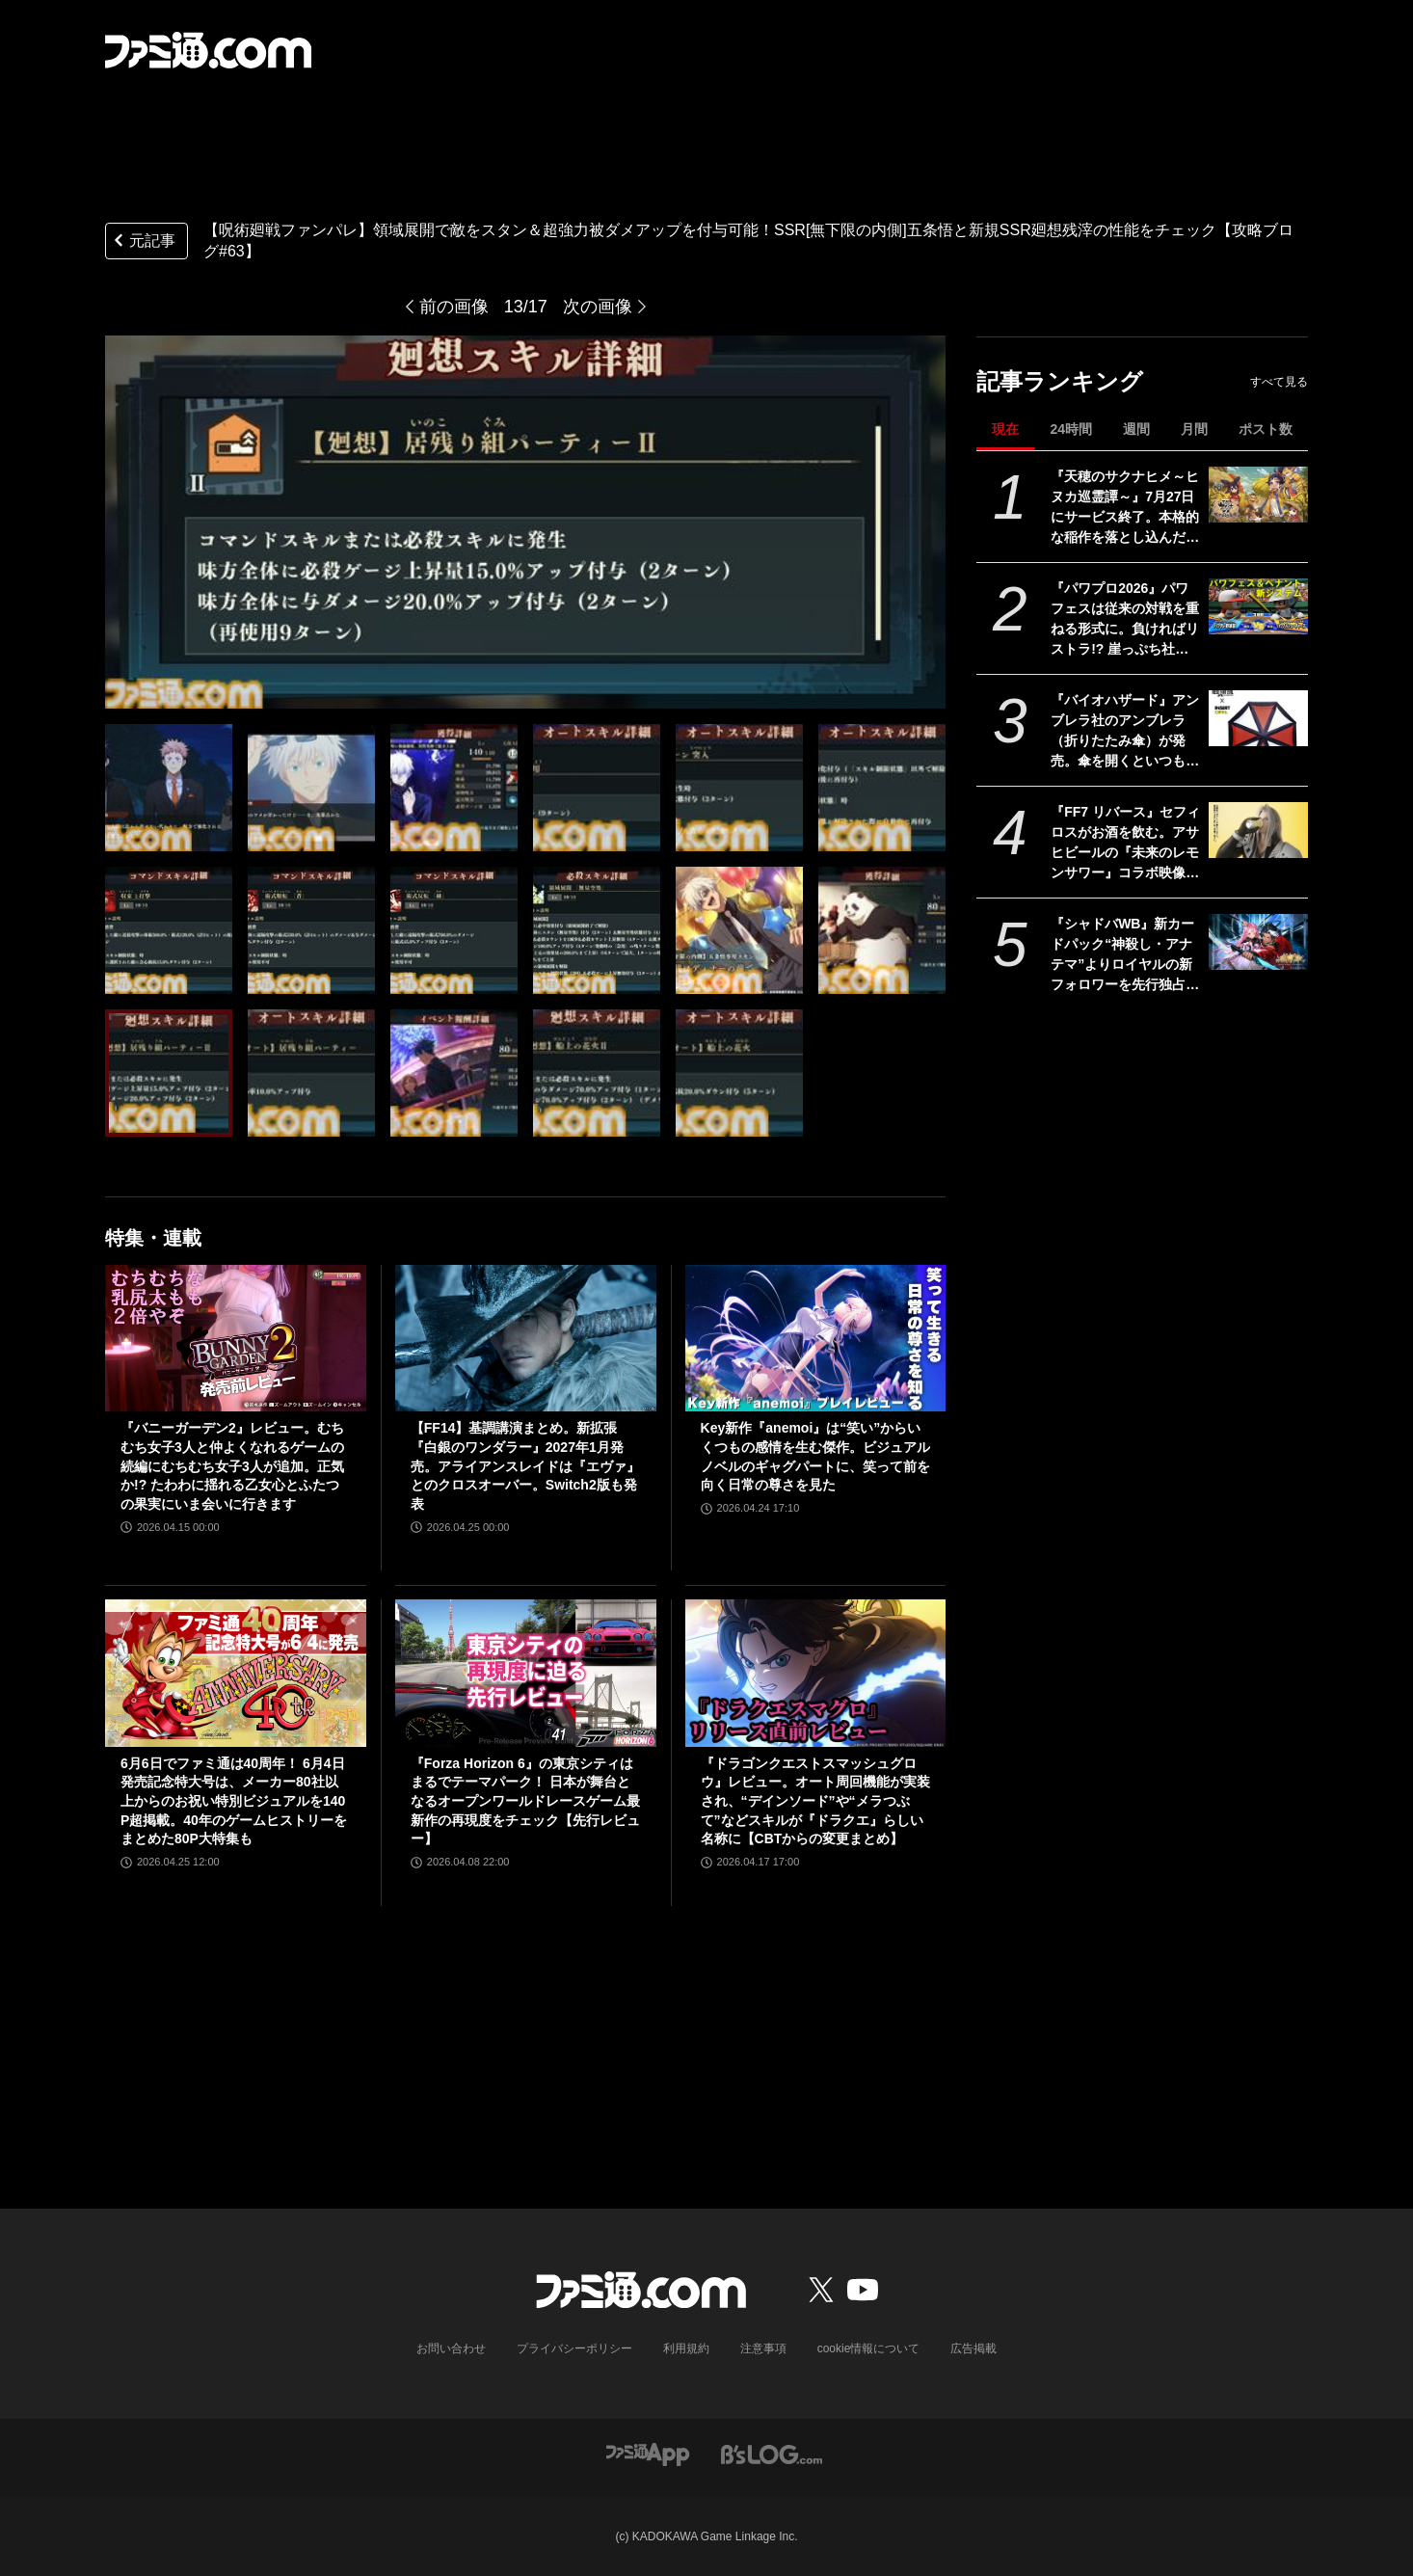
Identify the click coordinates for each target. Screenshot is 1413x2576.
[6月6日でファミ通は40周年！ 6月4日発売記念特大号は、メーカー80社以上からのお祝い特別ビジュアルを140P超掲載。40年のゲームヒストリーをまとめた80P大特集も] (235, 1672)
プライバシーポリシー (574, 2348)
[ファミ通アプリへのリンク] (647, 2453)
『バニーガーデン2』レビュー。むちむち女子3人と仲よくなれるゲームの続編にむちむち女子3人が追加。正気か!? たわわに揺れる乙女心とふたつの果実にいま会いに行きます (232, 1465)
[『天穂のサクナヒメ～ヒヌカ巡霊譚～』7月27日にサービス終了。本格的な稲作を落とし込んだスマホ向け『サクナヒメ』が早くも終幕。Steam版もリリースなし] (1258, 495)
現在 (1005, 429)
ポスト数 (1266, 429)
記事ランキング (1059, 381)
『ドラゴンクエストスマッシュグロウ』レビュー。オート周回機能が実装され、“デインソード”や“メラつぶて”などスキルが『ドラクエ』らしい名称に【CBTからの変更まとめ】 (815, 1801)
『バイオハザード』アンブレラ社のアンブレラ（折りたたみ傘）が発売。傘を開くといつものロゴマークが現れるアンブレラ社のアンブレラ (1125, 731)
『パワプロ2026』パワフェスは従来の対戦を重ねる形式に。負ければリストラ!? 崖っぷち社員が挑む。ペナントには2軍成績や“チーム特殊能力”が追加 (1125, 619)
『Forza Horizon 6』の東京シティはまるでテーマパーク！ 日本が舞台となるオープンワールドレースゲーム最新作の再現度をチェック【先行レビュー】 (525, 1801)
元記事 (142, 242)
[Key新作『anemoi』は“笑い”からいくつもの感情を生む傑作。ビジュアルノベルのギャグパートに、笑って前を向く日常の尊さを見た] (815, 1338)
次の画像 (597, 306)
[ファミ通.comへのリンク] (208, 50)
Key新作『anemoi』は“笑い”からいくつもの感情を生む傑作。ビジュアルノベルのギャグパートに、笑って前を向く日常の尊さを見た (815, 1456)
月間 (1194, 429)
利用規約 (686, 2348)
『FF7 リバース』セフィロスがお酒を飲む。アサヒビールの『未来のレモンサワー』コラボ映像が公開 (1125, 843)
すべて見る (1279, 382)
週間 (1136, 429)
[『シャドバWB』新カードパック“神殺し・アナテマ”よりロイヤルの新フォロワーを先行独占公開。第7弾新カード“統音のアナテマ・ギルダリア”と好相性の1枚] (1258, 942)
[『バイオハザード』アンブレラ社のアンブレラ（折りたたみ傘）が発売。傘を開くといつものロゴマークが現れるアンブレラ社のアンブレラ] (1258, 718)
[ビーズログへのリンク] (771, 2453)
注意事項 (763, 2348)
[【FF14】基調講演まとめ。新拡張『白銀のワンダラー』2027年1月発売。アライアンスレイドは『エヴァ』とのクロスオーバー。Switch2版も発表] (525, 1338)
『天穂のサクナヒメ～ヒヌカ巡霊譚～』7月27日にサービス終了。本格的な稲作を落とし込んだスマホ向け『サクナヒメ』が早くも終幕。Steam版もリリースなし (1125, 508)
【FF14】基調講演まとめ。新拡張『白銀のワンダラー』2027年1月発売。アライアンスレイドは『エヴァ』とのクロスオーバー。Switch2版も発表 (525, 1465)
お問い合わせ (451, 2348)
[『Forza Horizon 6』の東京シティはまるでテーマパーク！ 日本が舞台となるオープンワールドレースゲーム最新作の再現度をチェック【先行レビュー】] (525, 1672)
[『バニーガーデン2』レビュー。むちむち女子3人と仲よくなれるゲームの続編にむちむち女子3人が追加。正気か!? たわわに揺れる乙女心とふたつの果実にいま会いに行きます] (235, 1338)
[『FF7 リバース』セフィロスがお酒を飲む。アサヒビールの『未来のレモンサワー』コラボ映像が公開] (1258, 830)
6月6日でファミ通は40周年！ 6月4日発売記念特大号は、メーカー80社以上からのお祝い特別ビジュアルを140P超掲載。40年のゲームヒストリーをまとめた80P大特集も (233, 1801)
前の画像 (454, 306)
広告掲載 (973, 2348)
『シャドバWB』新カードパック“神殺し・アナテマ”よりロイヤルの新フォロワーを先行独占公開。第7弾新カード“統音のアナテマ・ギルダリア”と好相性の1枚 (1125, 955)
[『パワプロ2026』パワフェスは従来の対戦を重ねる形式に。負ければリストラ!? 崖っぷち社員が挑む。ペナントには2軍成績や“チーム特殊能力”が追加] (1258, 606)
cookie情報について (868, 2348)
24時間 (1071, 429)
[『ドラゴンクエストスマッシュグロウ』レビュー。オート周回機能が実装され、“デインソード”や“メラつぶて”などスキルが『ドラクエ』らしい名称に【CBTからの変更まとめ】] (815, 1672)
